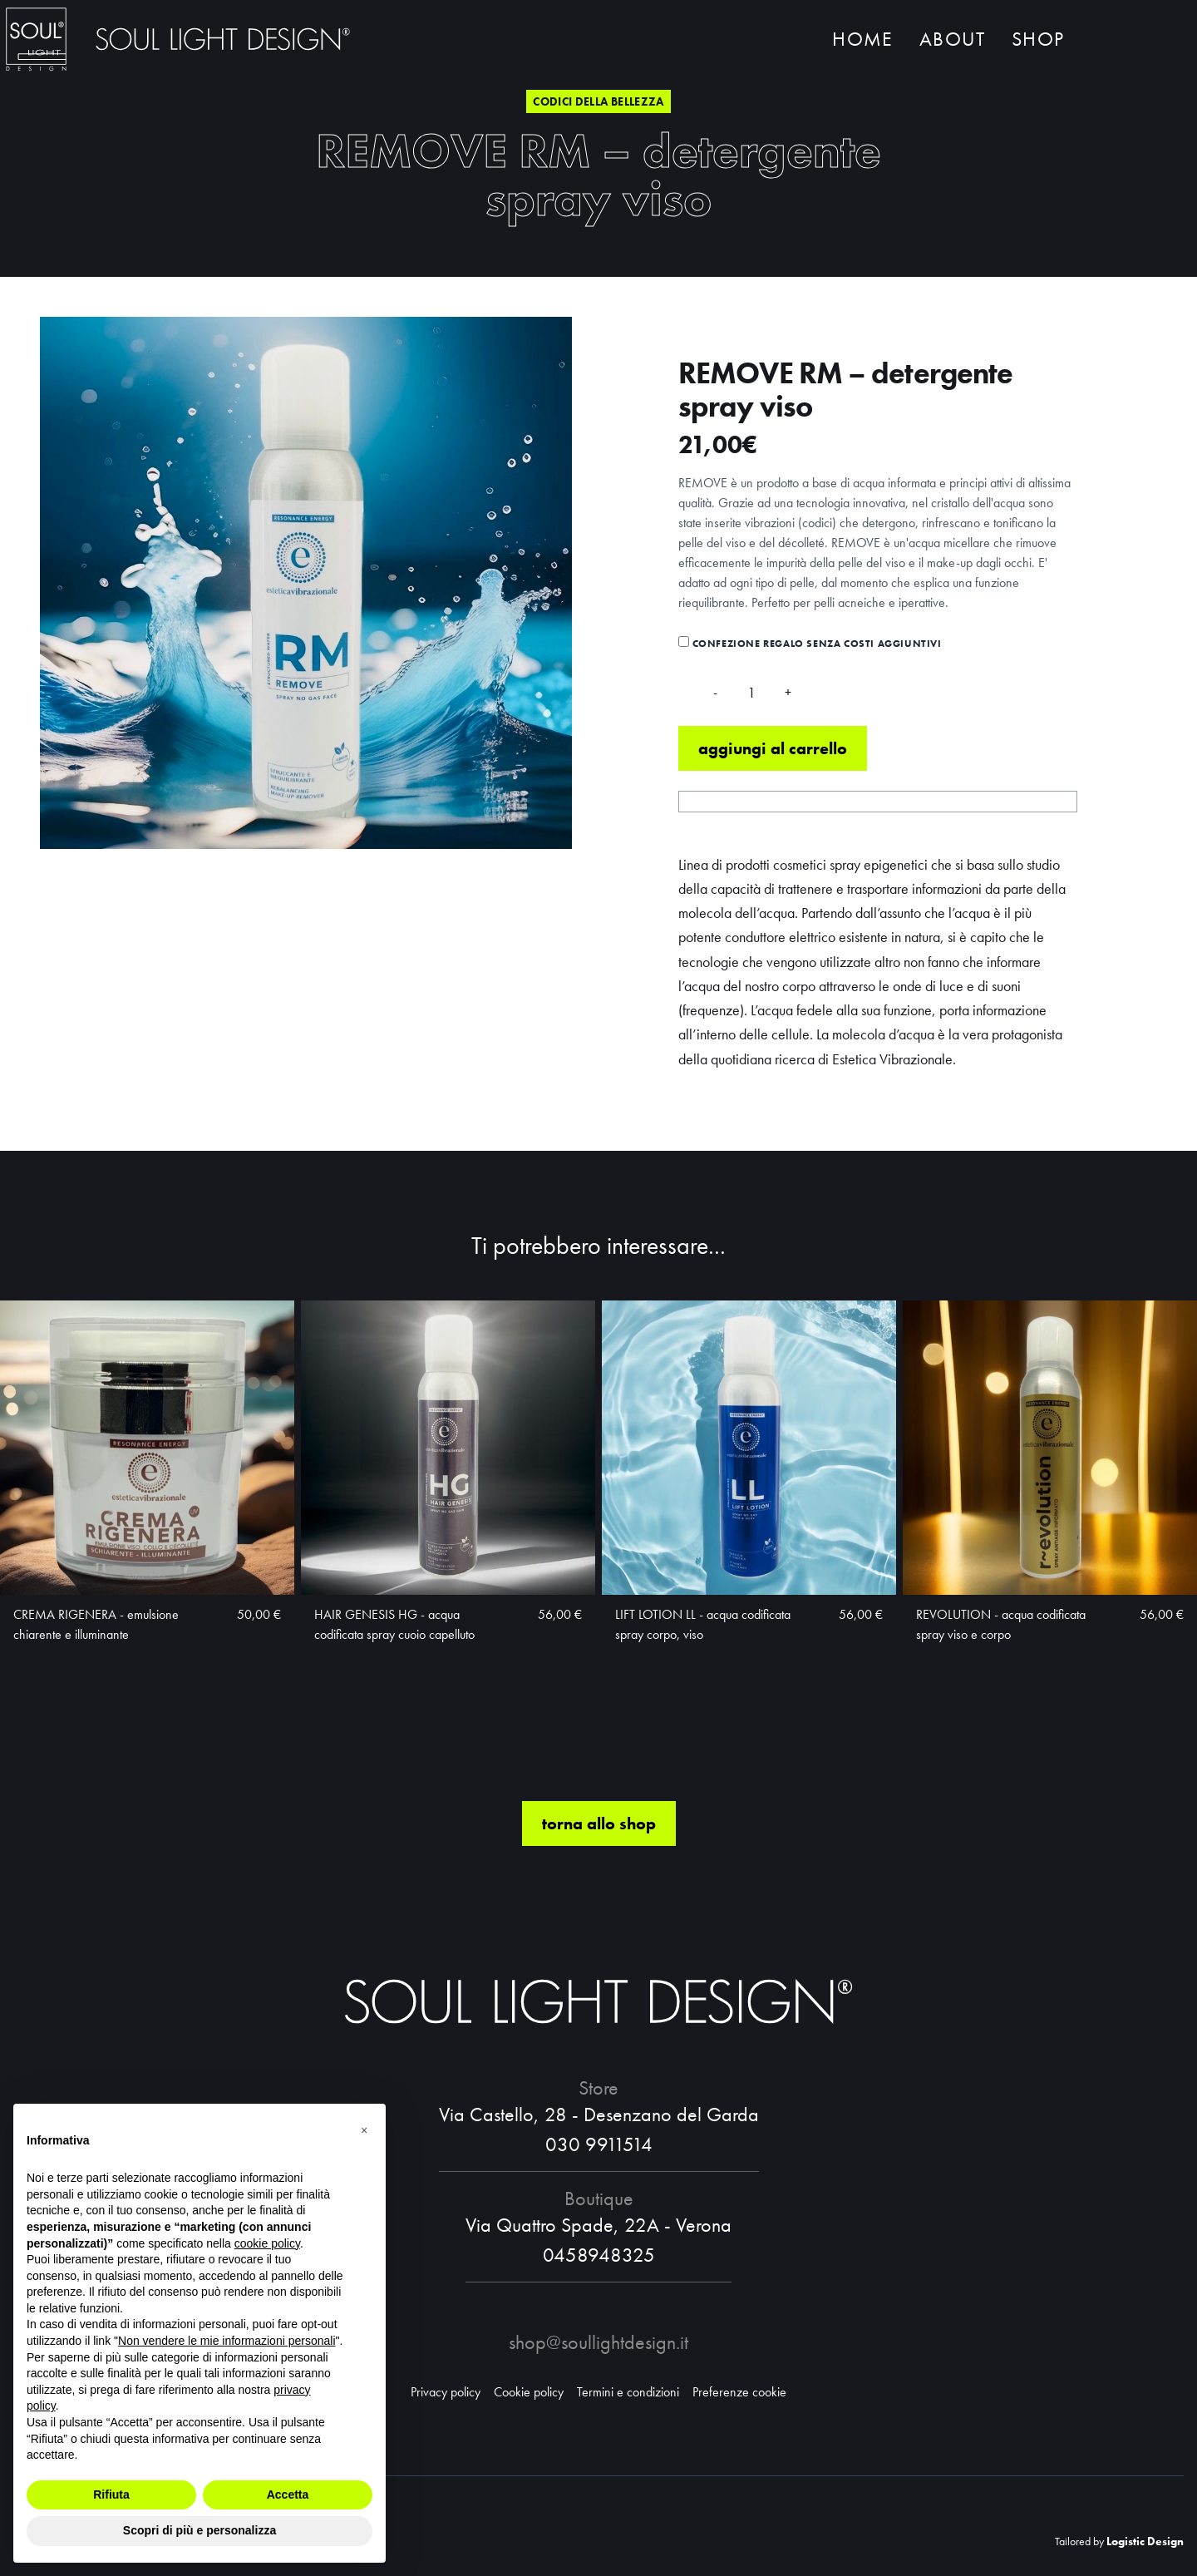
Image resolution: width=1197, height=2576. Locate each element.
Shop (1038, 39)
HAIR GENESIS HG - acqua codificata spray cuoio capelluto (394, 1627)
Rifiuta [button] (111, 2494)
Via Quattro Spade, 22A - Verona (599, 2225)
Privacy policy (445, 2392)
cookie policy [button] (267, 2243)
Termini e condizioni (628, 2392)
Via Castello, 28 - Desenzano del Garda (599, 2114)
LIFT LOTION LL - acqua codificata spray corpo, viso (703, 1627)
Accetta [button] (288, 2494)
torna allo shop (599, 1826)
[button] (364, 2130)
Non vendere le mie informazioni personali (226, 2340)
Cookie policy (529, 2392)
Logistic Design (1145, 2541)
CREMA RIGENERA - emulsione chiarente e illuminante (96, 1627)
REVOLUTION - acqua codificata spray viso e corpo (1001, 1627)
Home (862, 39)
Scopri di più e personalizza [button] (199, 2530)
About (952, 39)
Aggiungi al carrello (772, 751)
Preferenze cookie (739, 2392)
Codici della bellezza (598, 101)
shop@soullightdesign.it (598, 2342)
